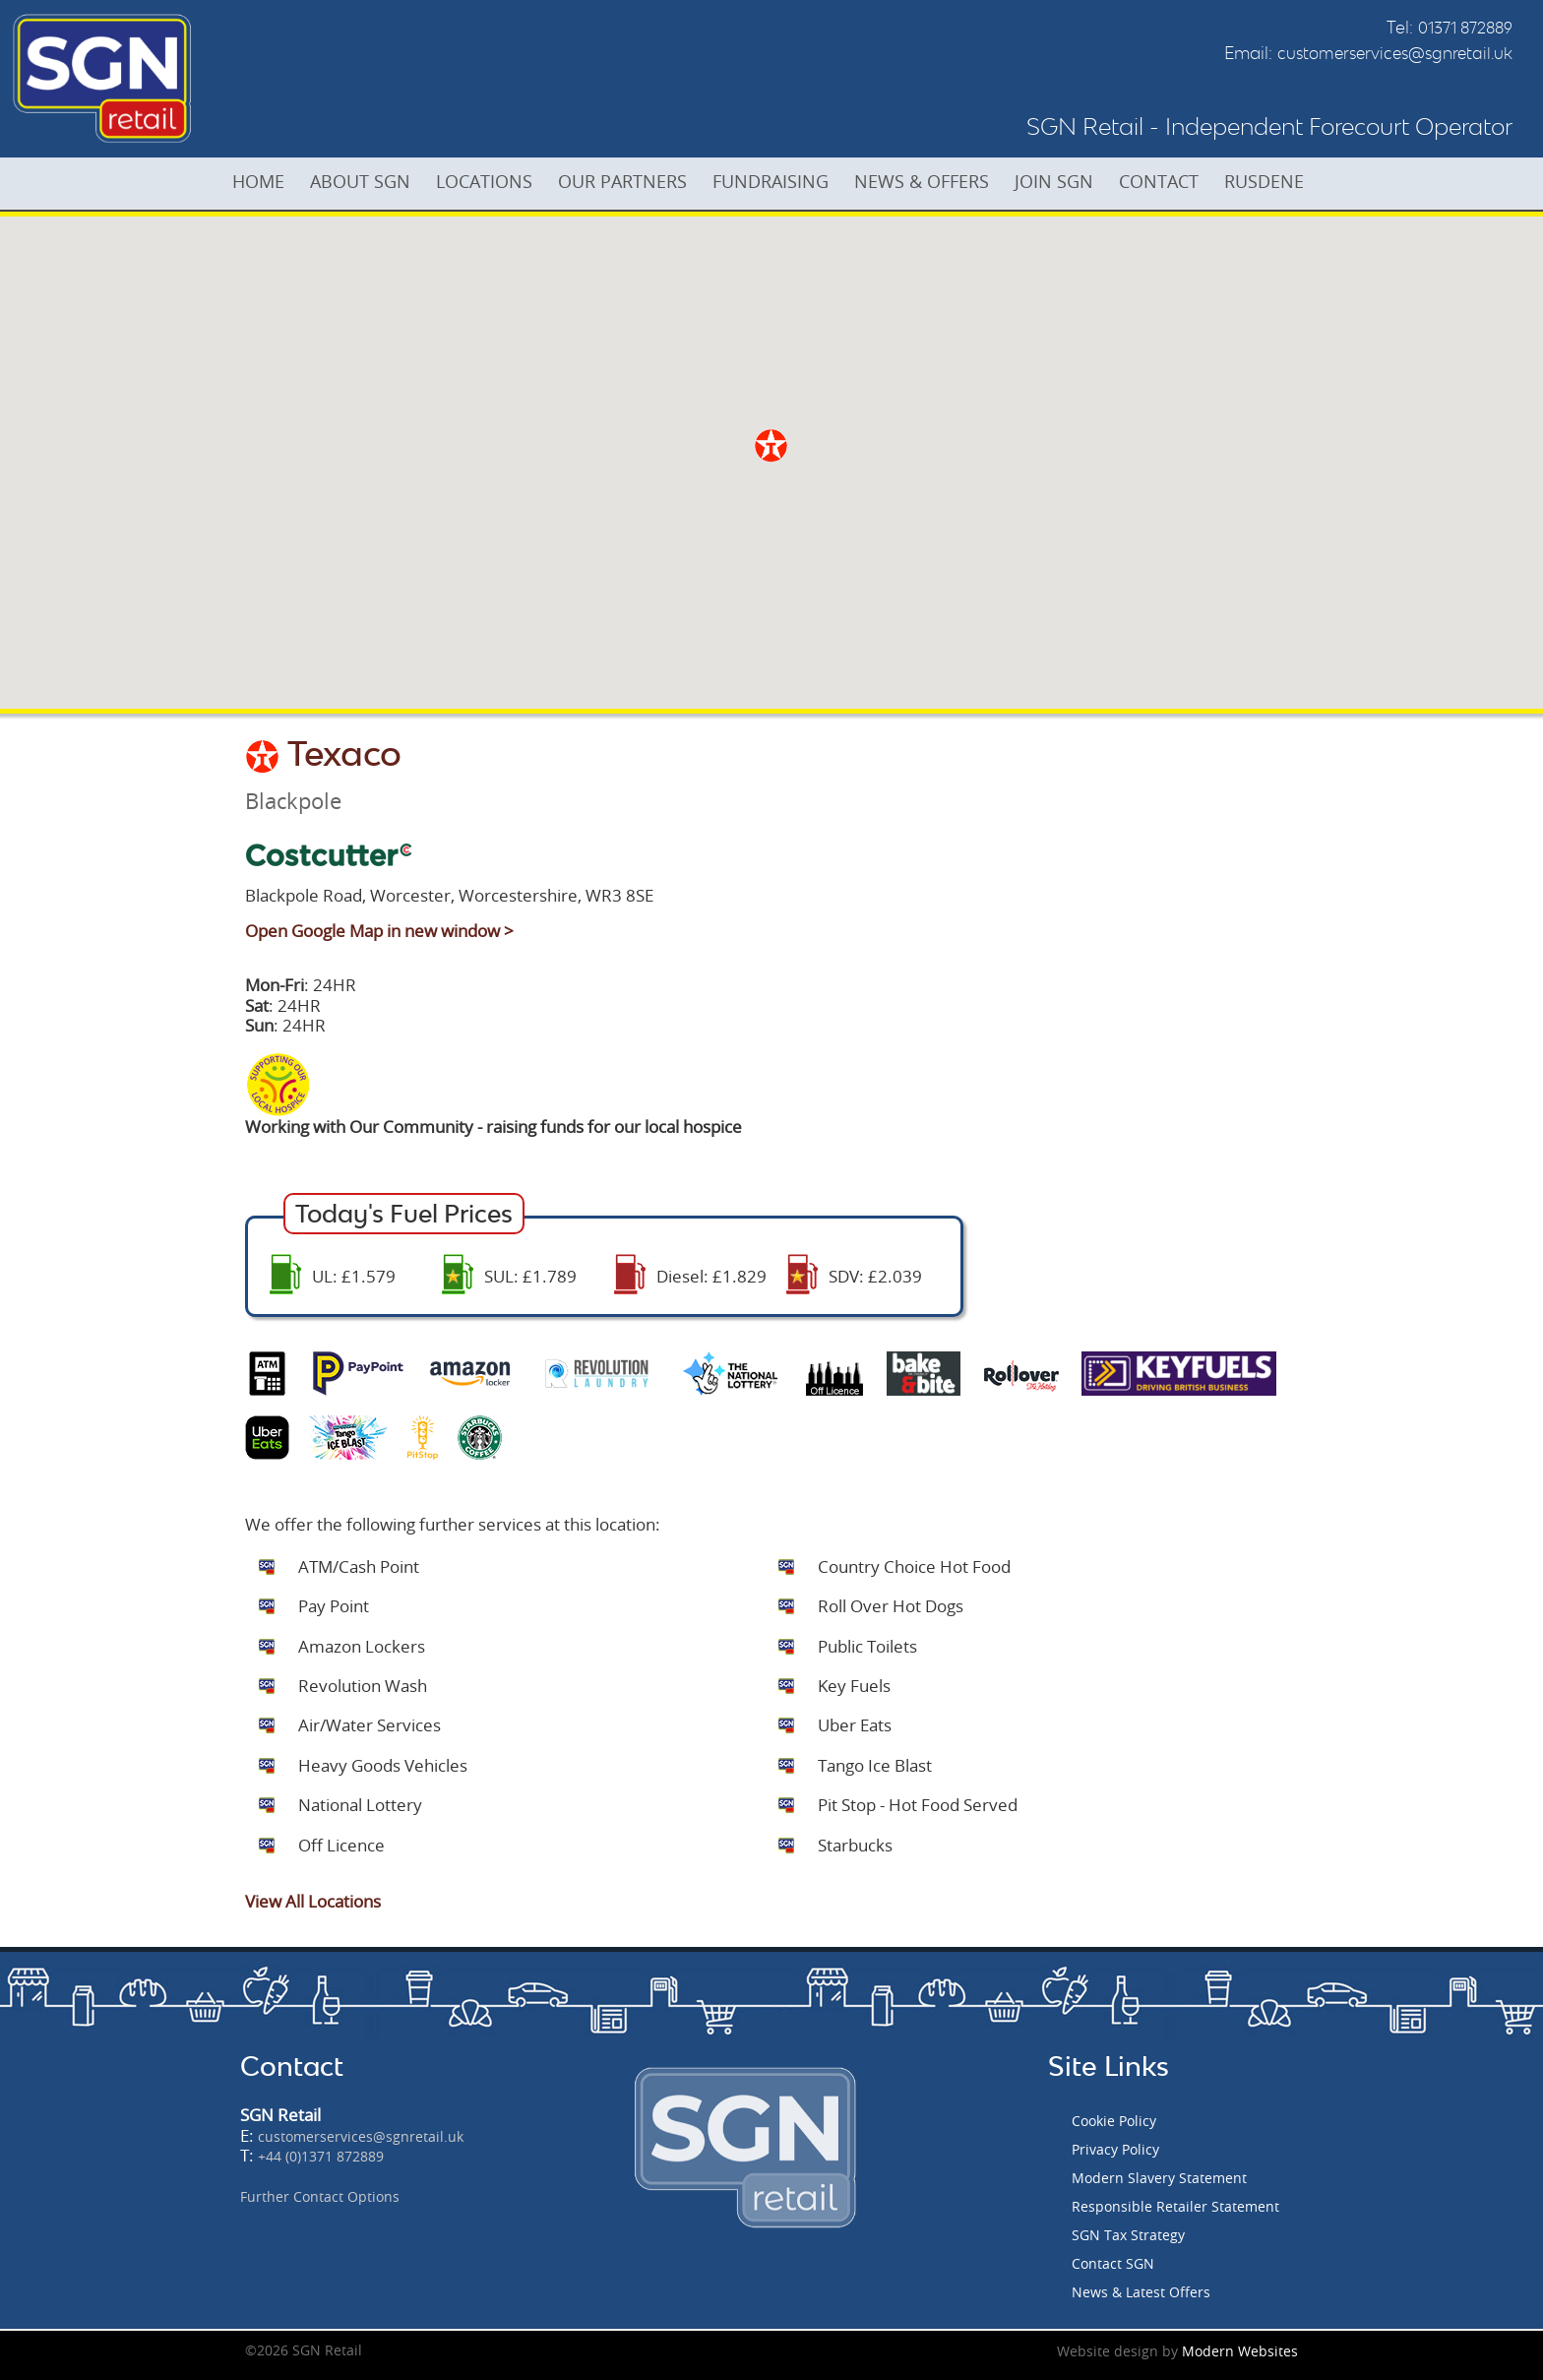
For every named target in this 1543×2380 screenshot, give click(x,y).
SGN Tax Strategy (1128, 2234)
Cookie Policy (1114, 2120)
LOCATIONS (490, 182)
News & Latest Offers (1141, 2292)
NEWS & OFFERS (933, 182)
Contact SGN (1113, 2263)
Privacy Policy (1115, 2149)
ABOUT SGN (364, 182)
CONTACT (1174, 182)
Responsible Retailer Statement (1175, 2206)
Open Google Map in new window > (379, 930)
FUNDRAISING (780, 182)
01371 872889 (1465, 27)
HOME (260, 182)
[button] (771, 445)
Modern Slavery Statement (1159, 2177)
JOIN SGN (1067, 182)
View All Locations (313, 1901)
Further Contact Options (320, 2196)
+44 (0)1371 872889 (321, 2156)
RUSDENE (1282, 182)
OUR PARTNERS (630, 182)
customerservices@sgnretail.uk (1394, 53)
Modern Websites (1240, 2351)
